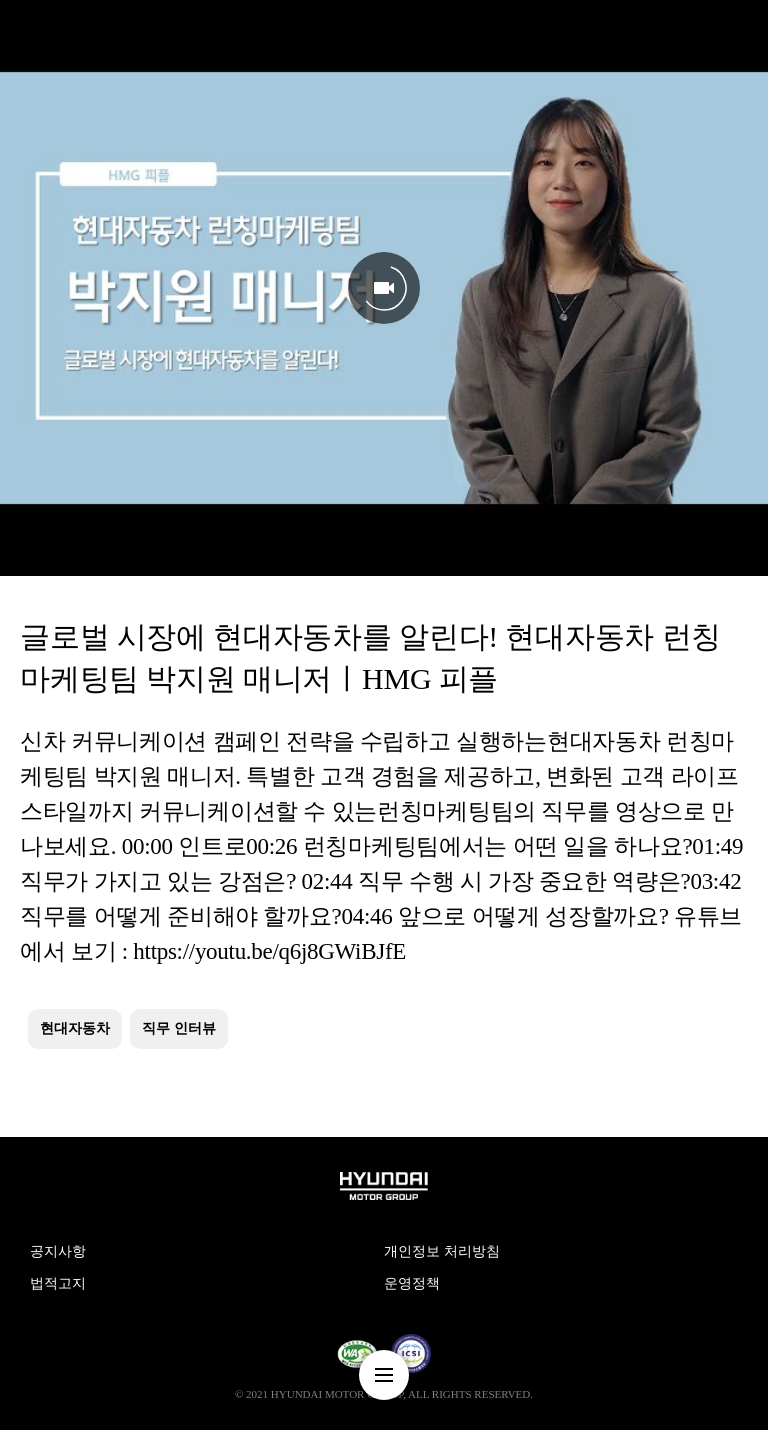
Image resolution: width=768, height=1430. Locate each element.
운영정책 (412, 1283)
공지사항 (58, 1251)
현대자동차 (75, 1028)
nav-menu (384, 1375)
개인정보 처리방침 (442, 1251)
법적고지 (58, 1283)
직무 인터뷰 (179, 1028)
